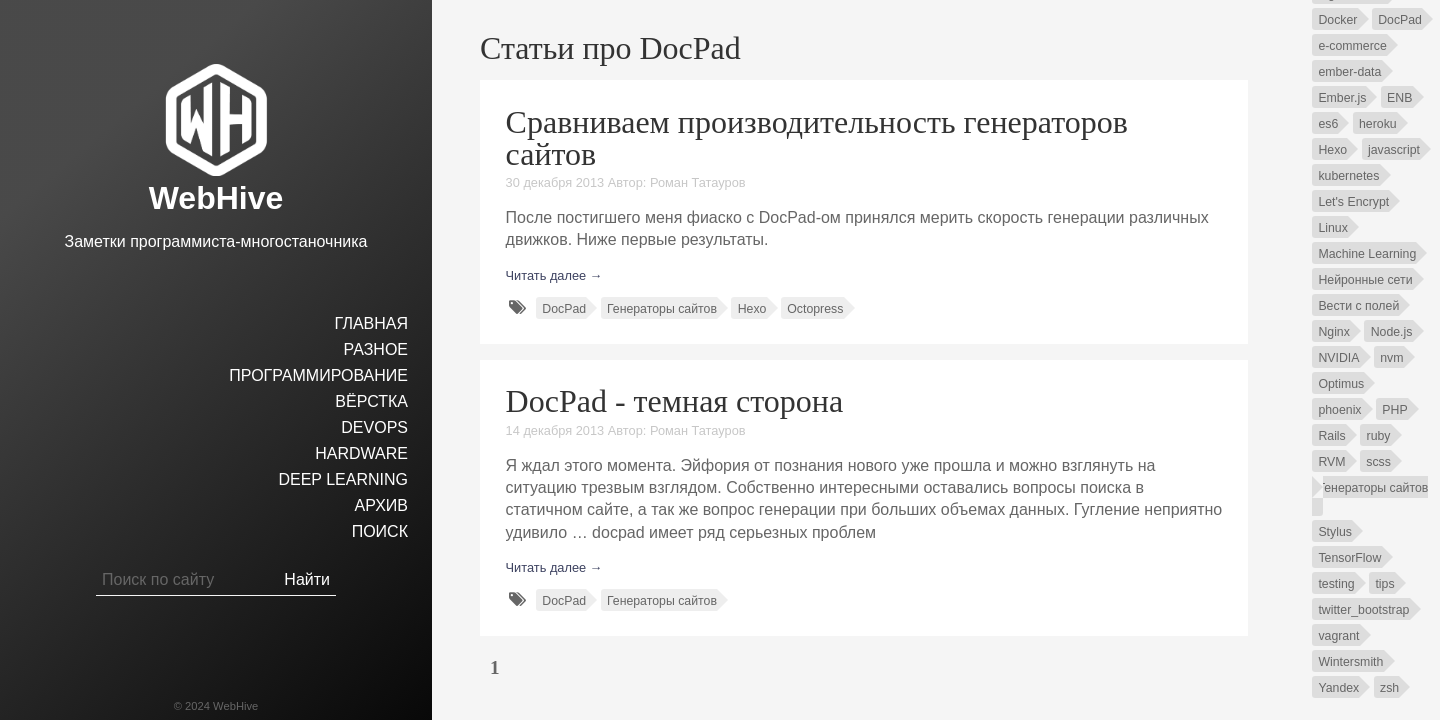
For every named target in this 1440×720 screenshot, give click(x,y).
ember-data (1349, 72)
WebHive (216, 198)
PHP (1394, 410)
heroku (1378, 124)
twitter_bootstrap (1363, 610)
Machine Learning (1367, 254)
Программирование (318, 375)
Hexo (752, 309)
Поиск (380, 531)
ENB (1399, 98)
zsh (1389, 688)
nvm (1391, 358)
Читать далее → (554, 275)
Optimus (1341, 384)
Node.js (1392, 332)
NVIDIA (1338, 358)
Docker (1337, 20)
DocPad (564, 309)
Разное (376, 349)
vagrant (1338, 636)
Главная (371, 323)
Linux (1332, 228)
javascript (1394, 150)
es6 (1328, 124)
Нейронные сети (1365, 280)
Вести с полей (1358, 306)
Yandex (1338, 688)
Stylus (1335, 532)
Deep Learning (343, 479)
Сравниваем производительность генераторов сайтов (817, 138)
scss (1378, 462)
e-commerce (1352, 46)
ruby (1379, 436)
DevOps (374, 427)
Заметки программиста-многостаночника (216, 241)
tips (1384, 584)
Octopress (815, 309)
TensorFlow (1349, 558)
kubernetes (1348, 176)
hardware (361, 453)
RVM (1331, 462)
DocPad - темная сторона (675, 401)
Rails (1331, 436)
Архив (381, 505)
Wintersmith (1350, 662)
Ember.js (1342, 98)
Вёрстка (371, 401)
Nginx (1333, 332)
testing (1336, 584)
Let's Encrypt (1353, 202)
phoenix (1339, 410)
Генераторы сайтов (662, 309)
